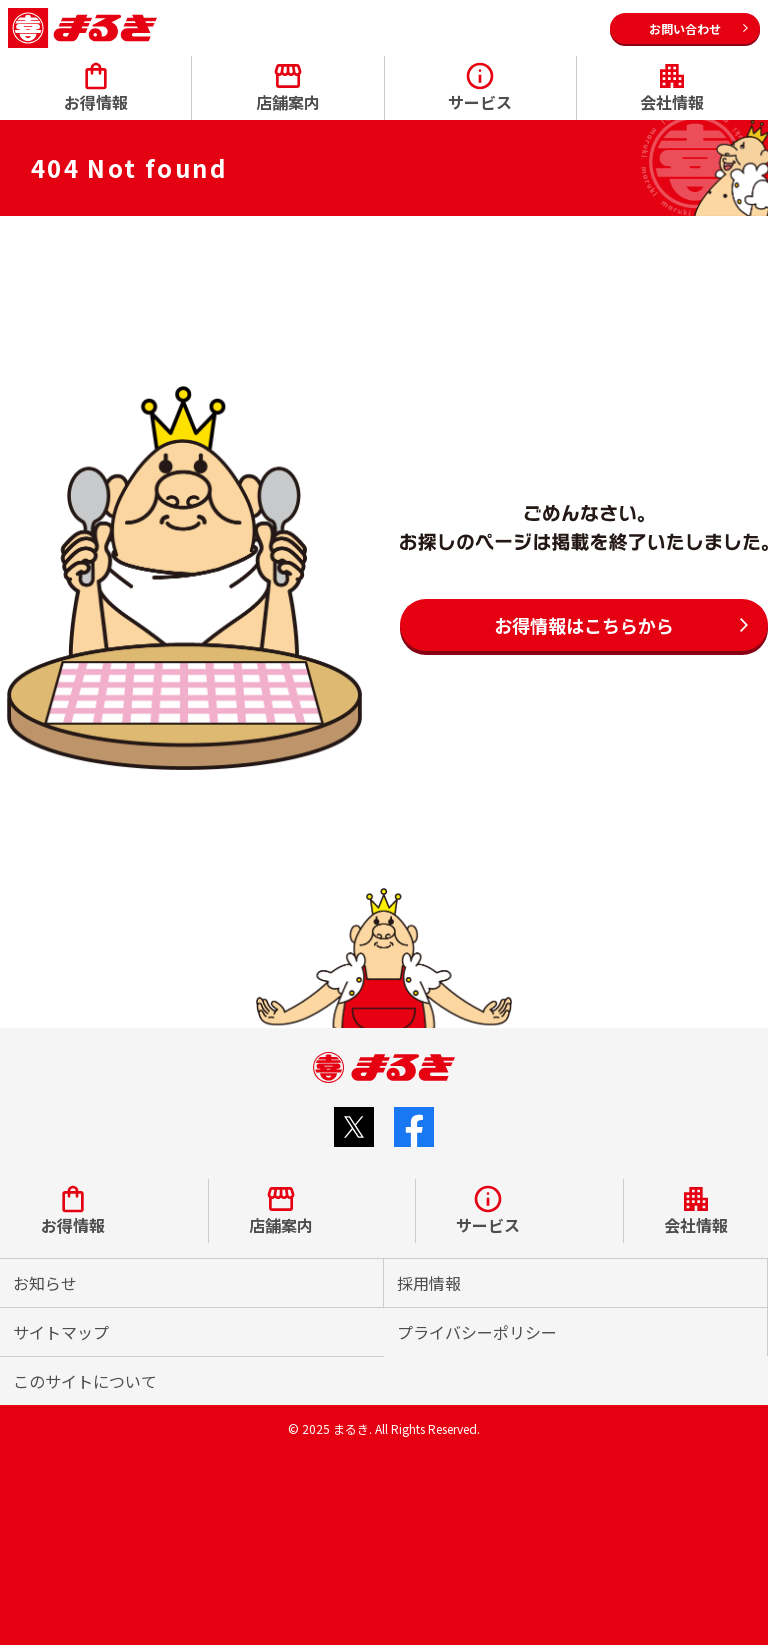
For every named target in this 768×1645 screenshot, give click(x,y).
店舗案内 (288, 87)
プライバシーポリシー (477, 1332)
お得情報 (96, 87)
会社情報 (672, 87)
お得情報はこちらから (584, 625)
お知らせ (45, 1283)
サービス (480, 87)
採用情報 (429, 1283)
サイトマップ (61, 1332)
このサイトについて (85, 1381)
